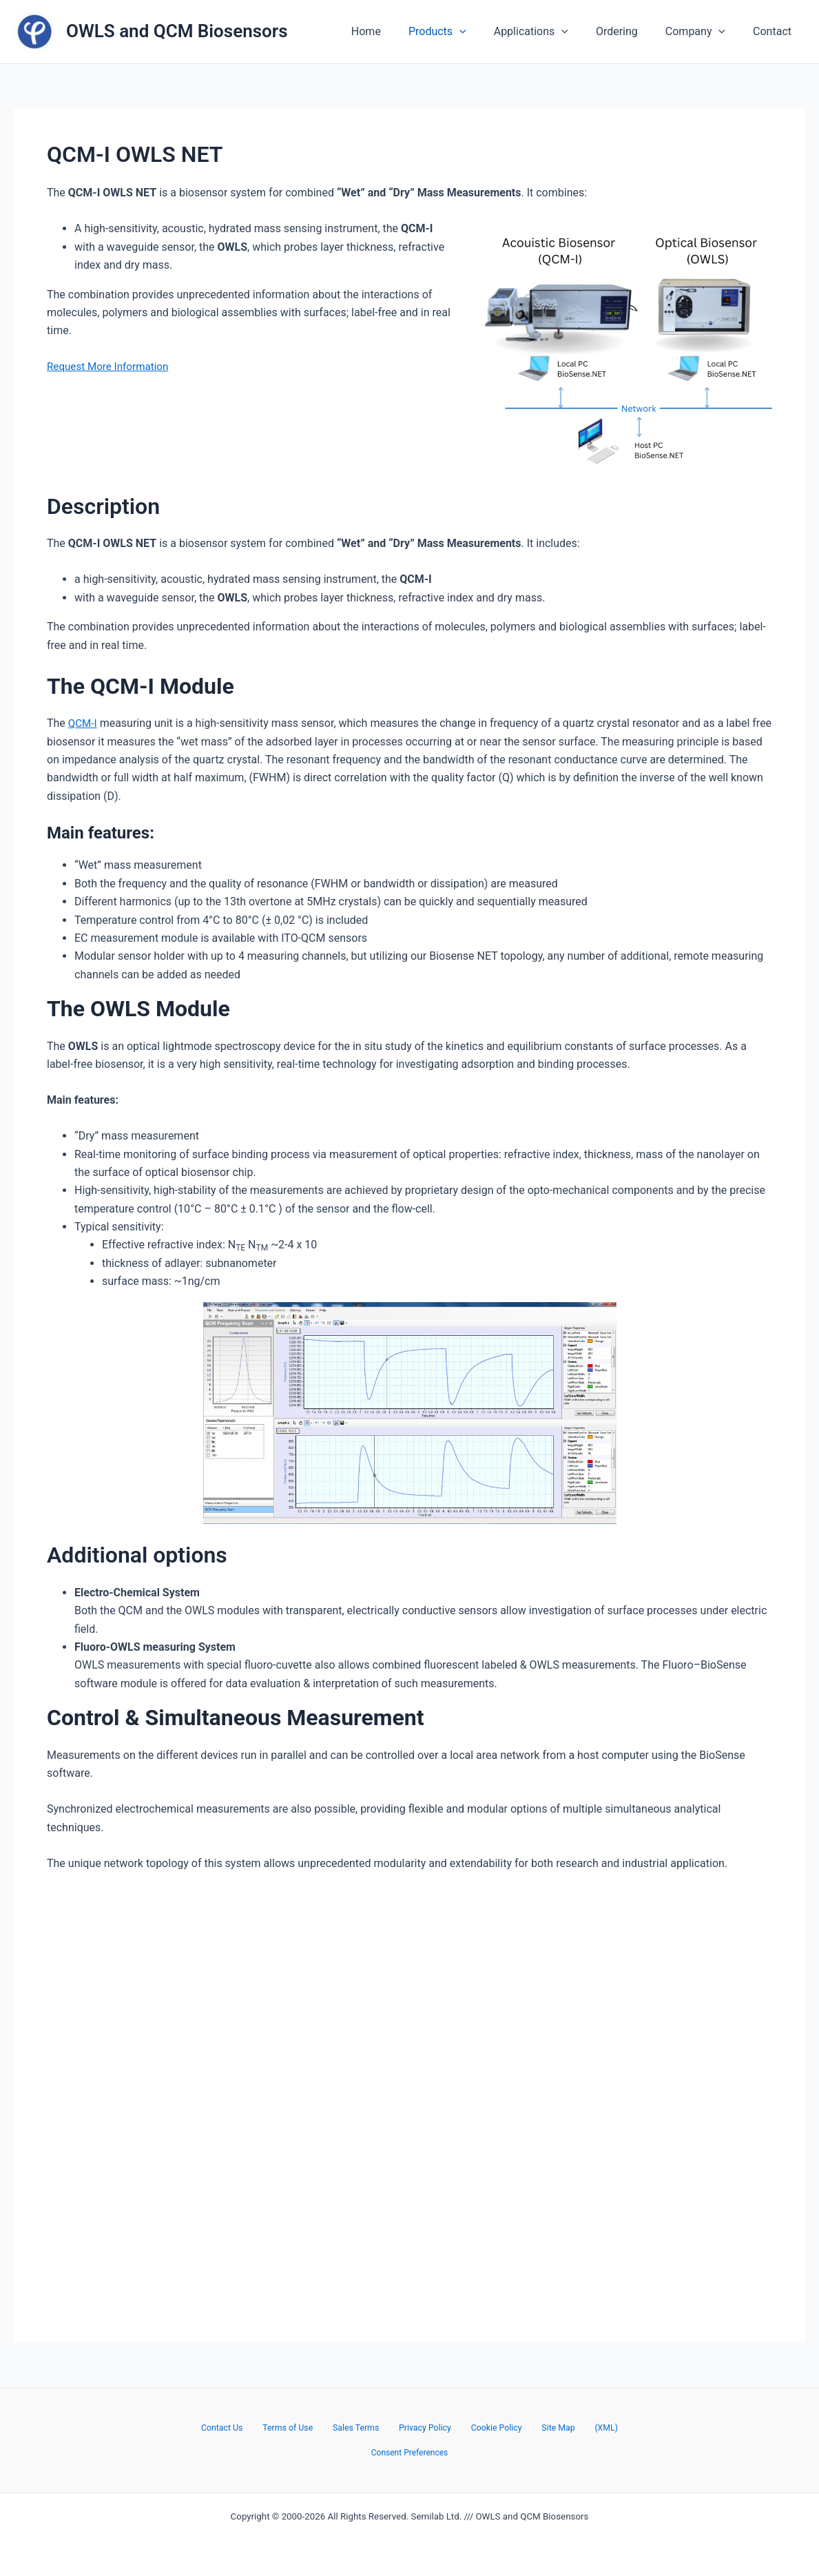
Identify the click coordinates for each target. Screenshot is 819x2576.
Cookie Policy (489, 2427)
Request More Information (111, 366)
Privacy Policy (425, 2427)
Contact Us (247, 2427)
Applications (550, 31)
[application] (484, 31)
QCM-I (83, 723)
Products (462, 31)
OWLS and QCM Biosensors (177, 31)
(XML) (581, 2427)
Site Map (542, 2427)
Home (396, 31)
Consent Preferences (409, 2452)
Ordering (631, 31)
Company (704, 31)
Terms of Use (304, 2427)
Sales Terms (364, 2427)
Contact (775, 31)
